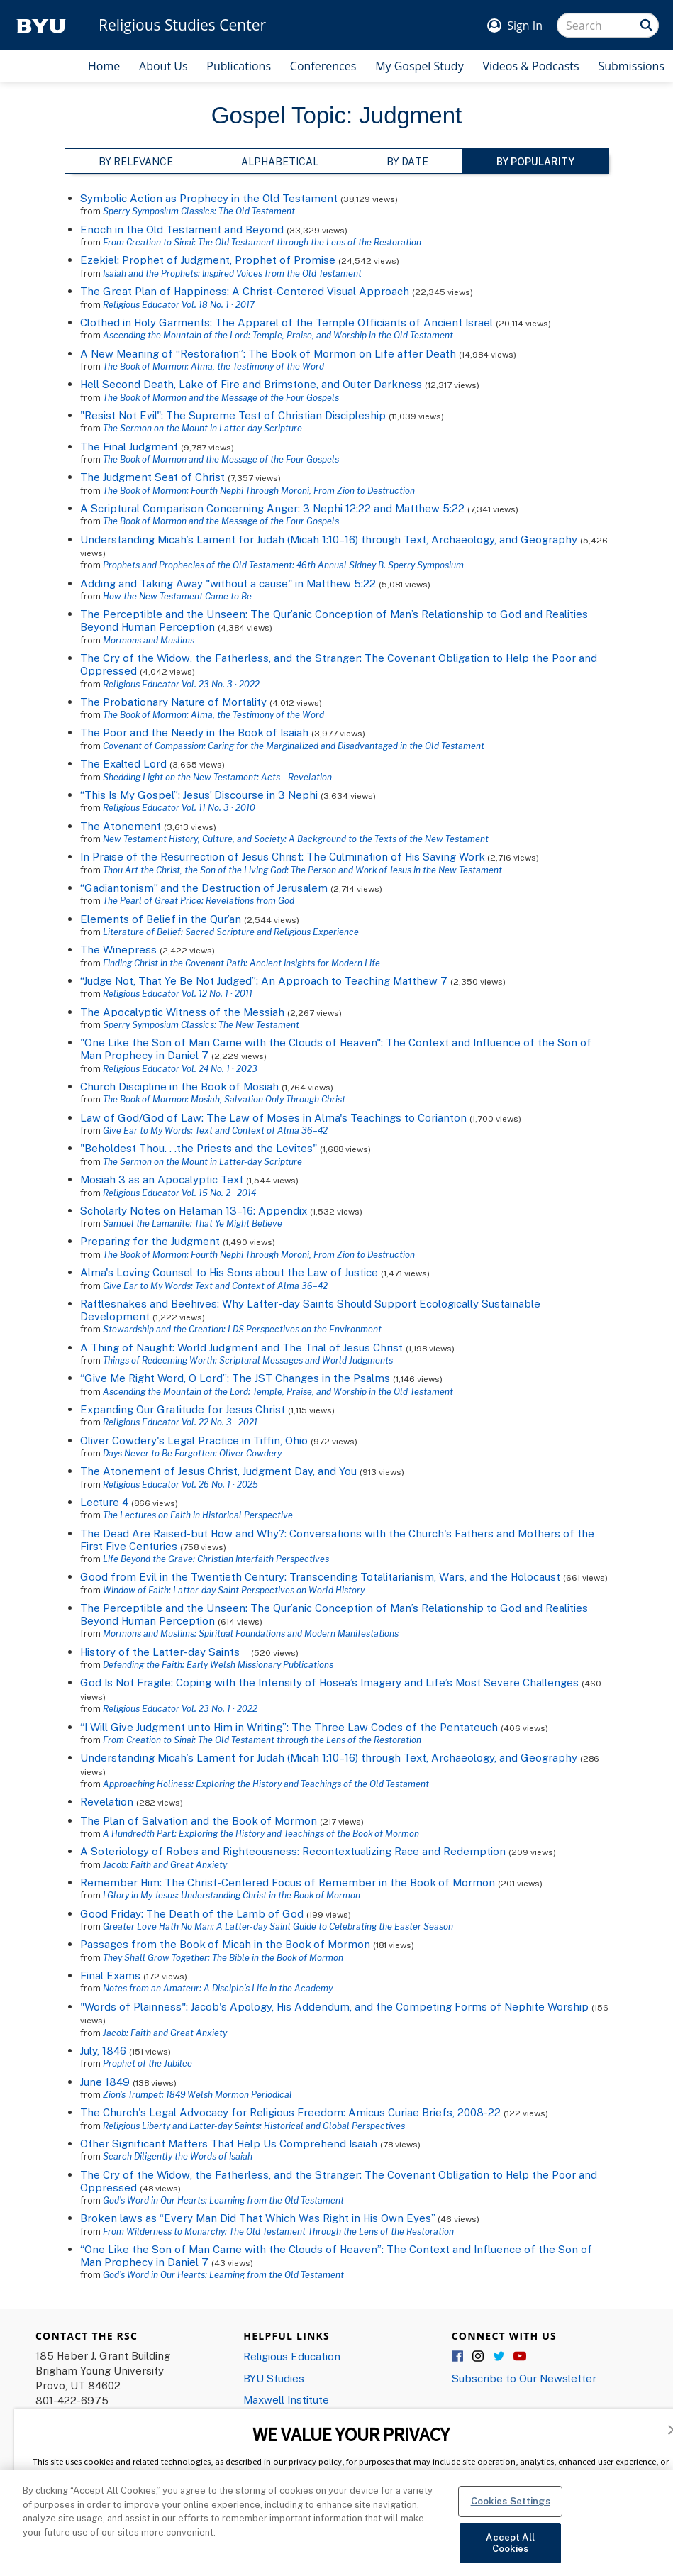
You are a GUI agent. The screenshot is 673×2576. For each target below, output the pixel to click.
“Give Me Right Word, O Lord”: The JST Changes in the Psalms (235, 1377)
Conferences (323, 66)
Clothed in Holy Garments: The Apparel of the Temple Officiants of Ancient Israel (286, 322)
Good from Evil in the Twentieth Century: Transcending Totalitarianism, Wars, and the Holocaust (320, 1576)
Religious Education (291, 2356)
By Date (407, 161)
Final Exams (110, 1975)
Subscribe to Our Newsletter (524, 2378)
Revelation (106, 1801)
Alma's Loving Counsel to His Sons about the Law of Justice (229, 1272)
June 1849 (105, 2081)
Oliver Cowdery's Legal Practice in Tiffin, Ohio (194, 1440)
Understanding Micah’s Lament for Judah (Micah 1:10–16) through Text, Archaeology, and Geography (328, 539)
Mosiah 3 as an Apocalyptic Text (161, 1179)
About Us (163, 66)
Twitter (499, 2356)
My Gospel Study (419, 66)
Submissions (631, 66)
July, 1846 (103, 2050)
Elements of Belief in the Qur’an (160, 918)
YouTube (519, 2356)
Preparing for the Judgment (150, 1240)
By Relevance (136, 161)
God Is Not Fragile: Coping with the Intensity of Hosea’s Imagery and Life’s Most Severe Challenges (329, 1682)
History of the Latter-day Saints (164, 1651)
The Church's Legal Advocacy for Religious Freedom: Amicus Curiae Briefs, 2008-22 (290, 2112)
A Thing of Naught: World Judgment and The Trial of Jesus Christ (241, 1347)
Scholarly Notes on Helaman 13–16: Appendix (193, 1210)
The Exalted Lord (123, 763)
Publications (238, 66)
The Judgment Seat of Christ (152, 476)
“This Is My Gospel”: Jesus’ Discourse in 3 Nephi (199, 794)
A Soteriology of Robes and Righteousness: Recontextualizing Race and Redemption (293, 1851)
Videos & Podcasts (530, 66)
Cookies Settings (510, 2517)
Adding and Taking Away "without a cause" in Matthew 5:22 (228, 583)
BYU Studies (273, 2378)
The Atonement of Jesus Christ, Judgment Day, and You (218, 1470)
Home (104, 66)
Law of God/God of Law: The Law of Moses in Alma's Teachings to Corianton (273, 1117)
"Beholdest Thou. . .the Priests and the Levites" (198, 1147)
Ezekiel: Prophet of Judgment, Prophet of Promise (207, 259)
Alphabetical (279, 161)
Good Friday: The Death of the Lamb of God (192, 1913)
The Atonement (120, 825)
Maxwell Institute (286, 2399)
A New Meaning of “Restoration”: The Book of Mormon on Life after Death (268, 353)
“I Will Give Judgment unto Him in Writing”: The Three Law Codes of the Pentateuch (289, 1726)
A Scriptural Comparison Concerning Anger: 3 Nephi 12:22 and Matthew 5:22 (272, 508)
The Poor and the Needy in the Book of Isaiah (194, 732)
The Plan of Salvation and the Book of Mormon (198, 1820)
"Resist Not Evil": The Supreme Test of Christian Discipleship (233, 415)
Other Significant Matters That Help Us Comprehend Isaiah (228, 2143)
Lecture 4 (104, 1502)
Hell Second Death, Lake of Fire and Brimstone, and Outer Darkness (251, 383)
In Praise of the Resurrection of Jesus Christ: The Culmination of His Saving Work (282, 856)
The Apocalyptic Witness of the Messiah (182, 1011)
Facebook (458, 2356)
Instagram (478, 2356)
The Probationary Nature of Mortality (173, 701)
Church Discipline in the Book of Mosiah (179, 1086)
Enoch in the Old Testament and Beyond (182, 229)
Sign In (525, 25)
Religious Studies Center (182, 25)
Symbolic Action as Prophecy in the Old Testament (209, 198)
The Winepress (118, 949)
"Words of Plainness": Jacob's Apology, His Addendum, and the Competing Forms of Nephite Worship (334, 2006)
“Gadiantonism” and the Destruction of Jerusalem (204, 887)
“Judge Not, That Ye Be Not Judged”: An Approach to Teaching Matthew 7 (263, 980)
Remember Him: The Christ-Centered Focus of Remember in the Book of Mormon (287, 1882)
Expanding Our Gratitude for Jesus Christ (184, 1409)
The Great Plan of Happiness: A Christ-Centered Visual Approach (244, 290)
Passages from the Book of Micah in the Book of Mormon (225, 1943)
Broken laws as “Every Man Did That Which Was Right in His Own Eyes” (257, 2217)
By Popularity (535, 161)
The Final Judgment (129, 446)
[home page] (41, 25)
